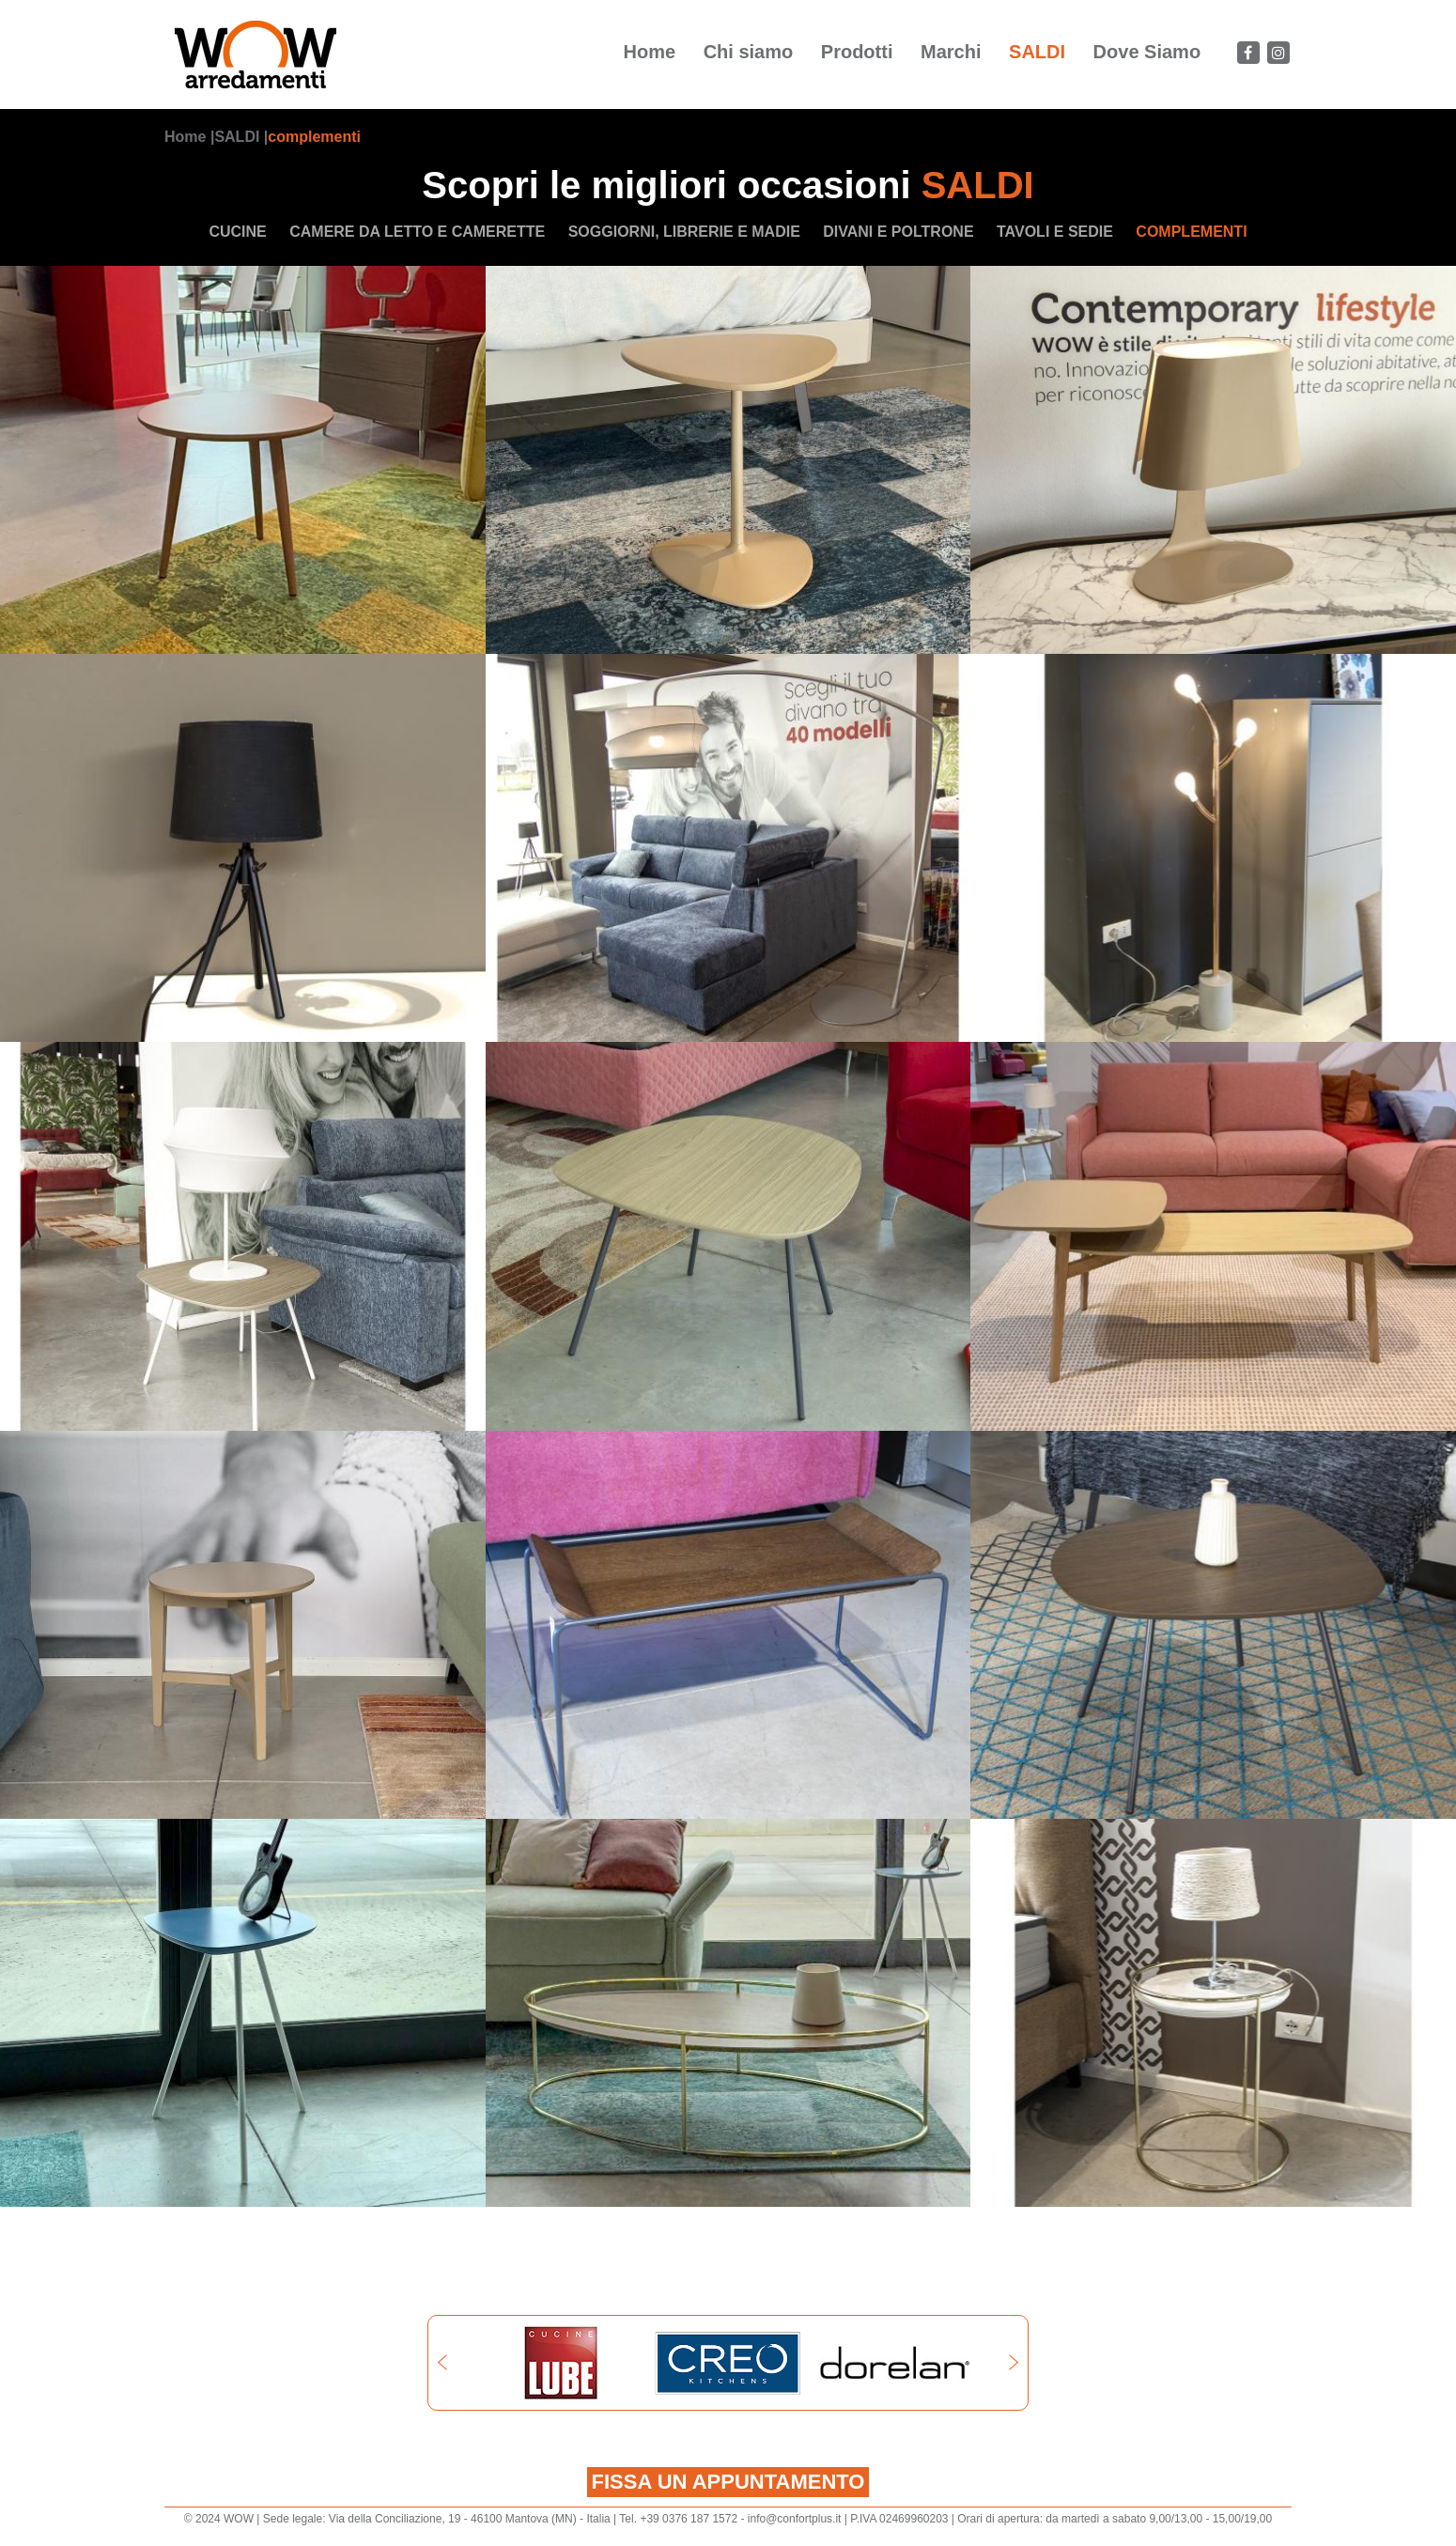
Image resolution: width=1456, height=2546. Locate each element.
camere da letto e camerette (417, 232)
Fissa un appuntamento (728, 2481)
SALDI (1037, 51)
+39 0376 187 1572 (688, 2518)
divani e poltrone (898, 232)
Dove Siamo (1146, 51)
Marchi (951, 51)
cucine (237, 232)
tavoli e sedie (1055, 232)
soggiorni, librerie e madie (684, 232)
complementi (314, 137)
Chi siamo (749, 51)
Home (650, 51)
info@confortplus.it (795, 2518)
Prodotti (857, 51)
